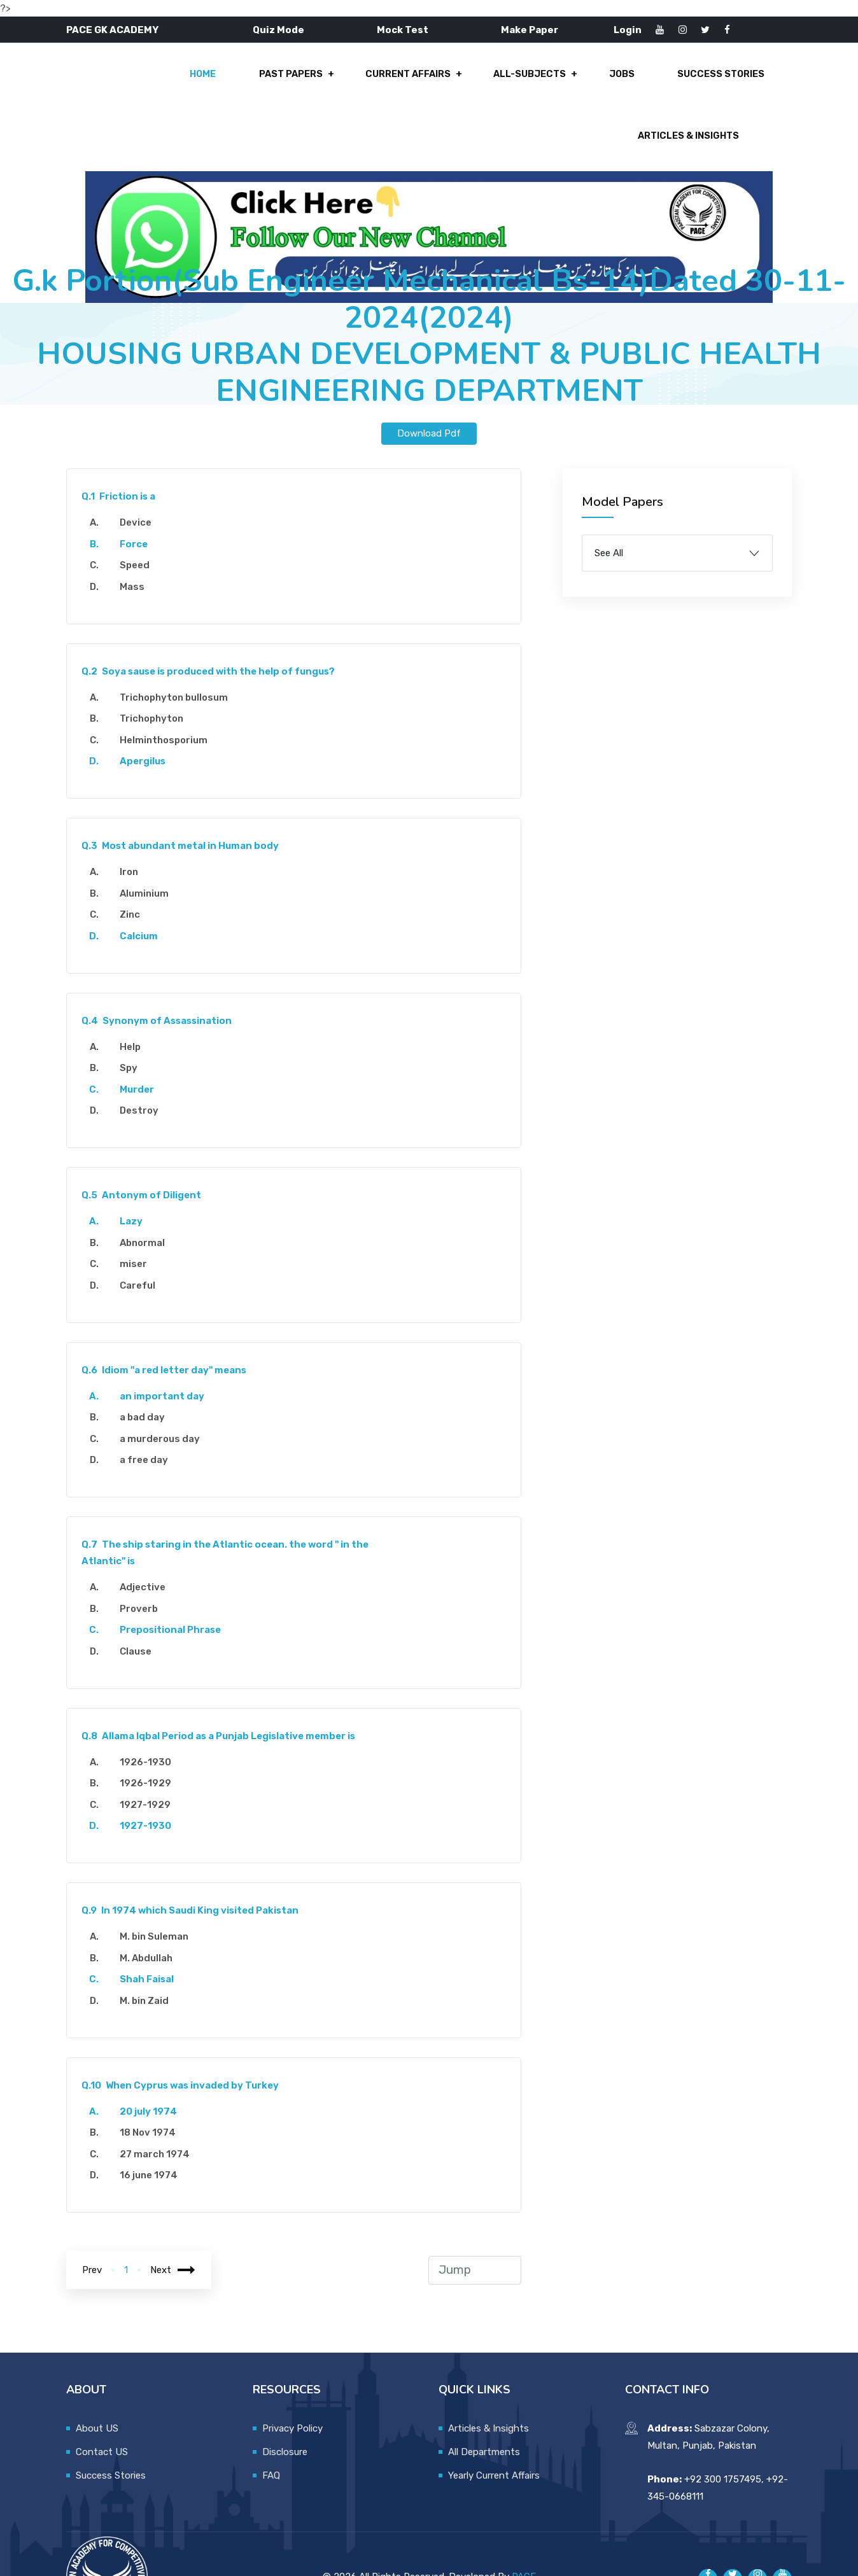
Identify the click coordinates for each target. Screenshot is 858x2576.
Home (82, 81)
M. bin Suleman (158, 1890)
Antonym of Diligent (146, 1148)
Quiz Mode (278, 30)
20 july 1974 (152, 2065)
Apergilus (147, 714)
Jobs (485, 81)
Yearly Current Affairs (494, 2429)
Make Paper (529, 30)
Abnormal (146, 1196)
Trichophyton (156, 672)
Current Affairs (279, 81)
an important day (166, 1349)
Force (138, 497)
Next (172, 2223)
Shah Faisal (151, 1932)
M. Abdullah (150, 1911)
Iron (133, 825)
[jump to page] (475, 2223)
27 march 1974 (159, 2107)
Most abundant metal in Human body (185, 799)
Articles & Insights (712, 81)
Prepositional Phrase (174, 1583)
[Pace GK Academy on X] (732, 2532)
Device (140, 476)
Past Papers (166, 81)
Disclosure (284, 2405)
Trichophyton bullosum (178, 651)
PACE (524, 2530)
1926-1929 (150, 1736)
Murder (141, 1043)
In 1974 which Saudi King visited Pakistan (195, 1864)
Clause (140, 1605)
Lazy (135, 1174)
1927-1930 (150, 1779)
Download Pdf (429, 387)
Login (628, 30)
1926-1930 (150, 1715)
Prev (92, 2223)
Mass (136, 540)
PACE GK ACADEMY (112, 30)
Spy (133, 1021)
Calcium (143, 889)
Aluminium (148, 847)
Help (134, 1000)
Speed (139, 518)
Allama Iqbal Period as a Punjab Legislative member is (223, 1689)
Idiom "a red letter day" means (168, 1323)
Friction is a (123, 450)
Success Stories (579, 81)
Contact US (102, 2405)
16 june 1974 (153, 2128)
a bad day (146, 1370)
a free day (148, 1413)
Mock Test (402, 30)
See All (608, 506)
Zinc (134, 868)
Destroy (143, 1064)
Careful (142, 1239)
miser (137, 1217)
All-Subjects (397, 81)
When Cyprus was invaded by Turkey (185, 2039)
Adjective (147, 1540)
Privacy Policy (292, 2382)
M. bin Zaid (148, 1954)
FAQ (271, 2429)
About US (97, 2382)
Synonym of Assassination (161, 974)
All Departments (484, 2405)
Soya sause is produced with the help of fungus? (213, 625)
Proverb (143, 1562)
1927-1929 (149, 1758)
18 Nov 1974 (152, 2086)
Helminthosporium (168, 693)
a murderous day (164, 1392)
